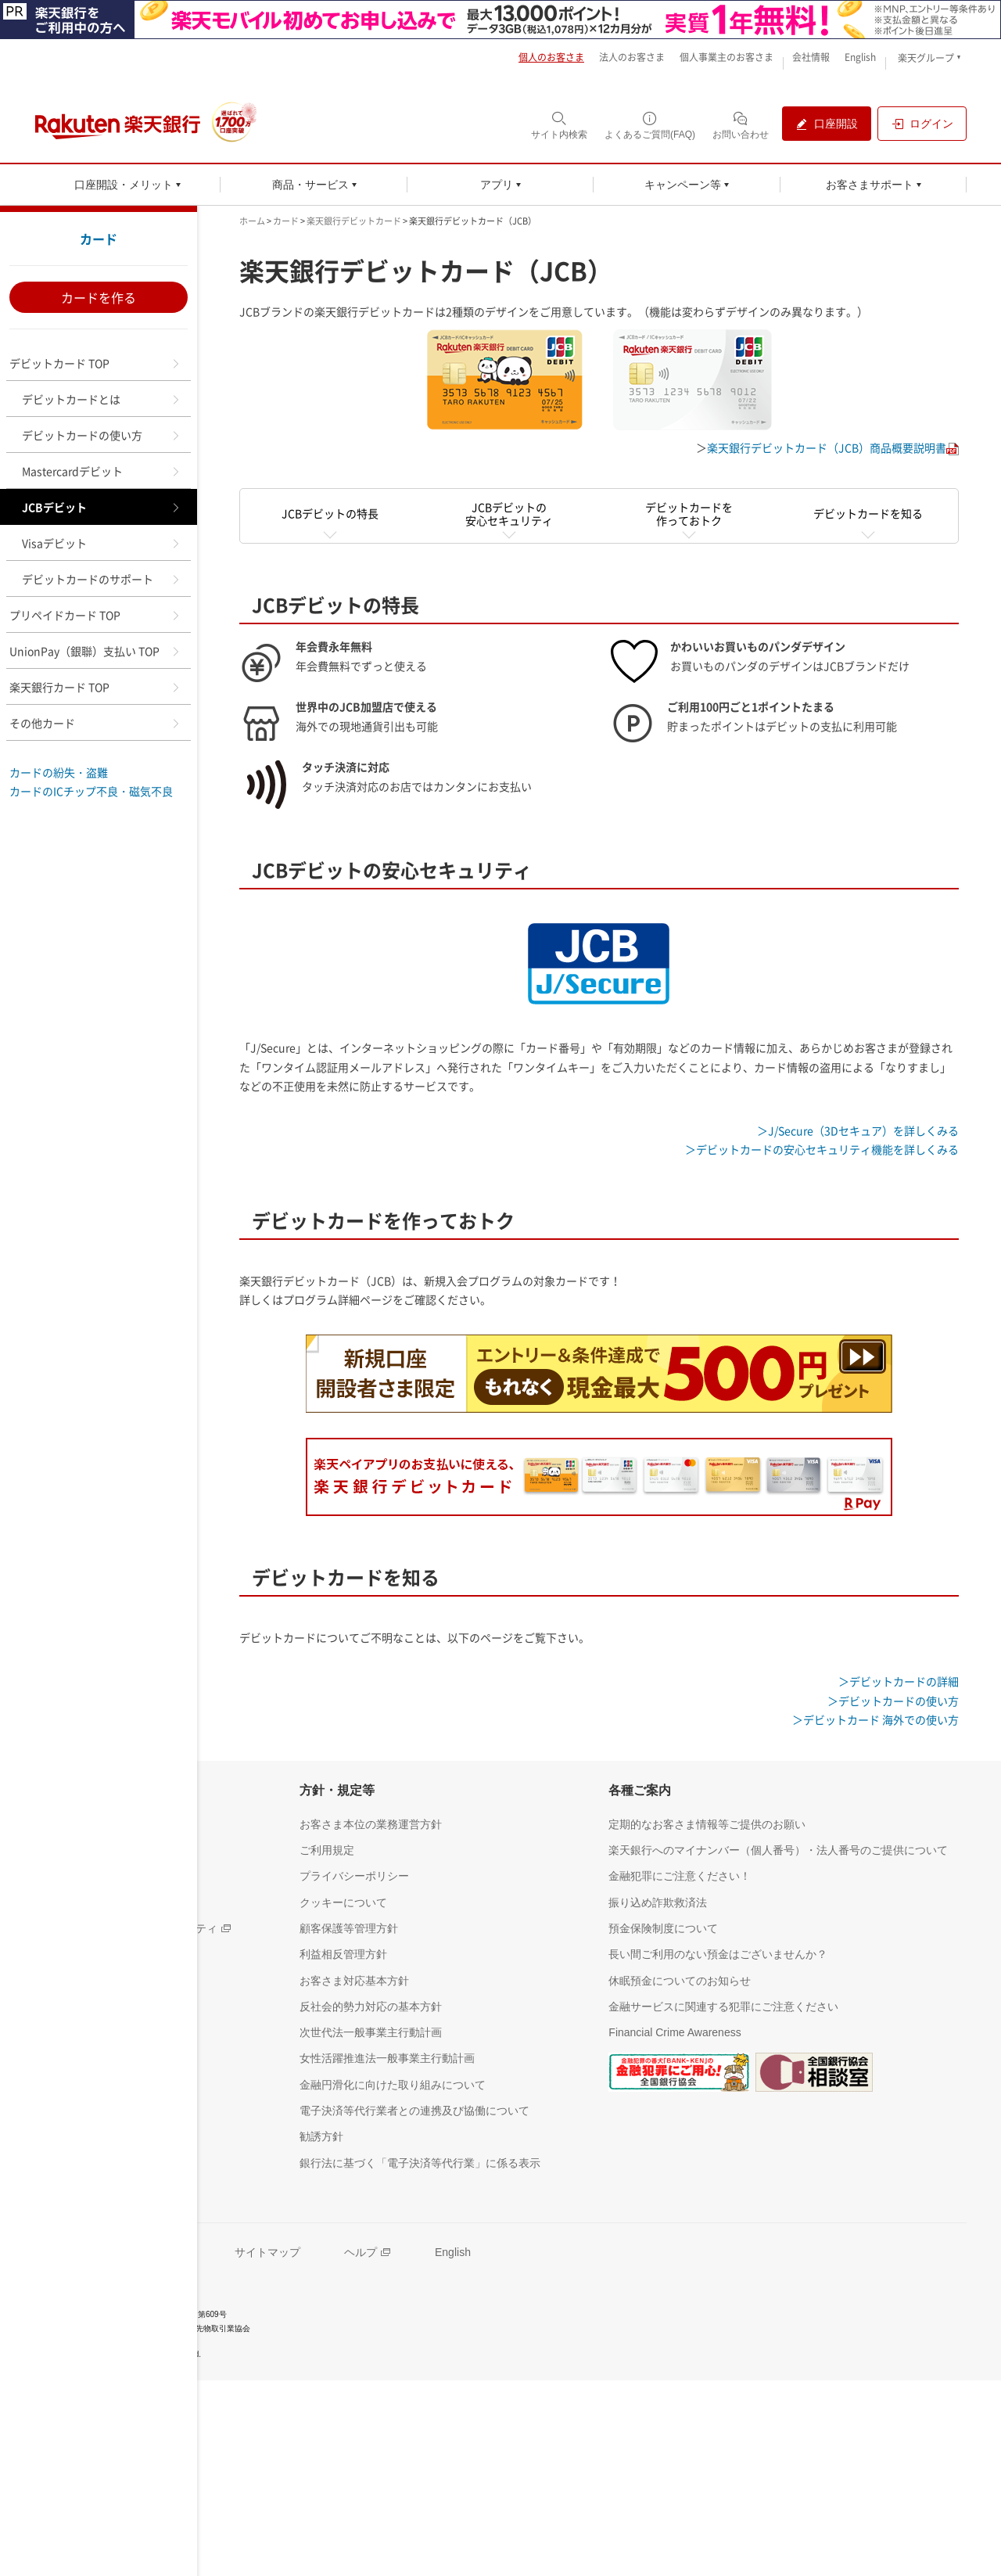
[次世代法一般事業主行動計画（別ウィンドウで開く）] (370, 2032)
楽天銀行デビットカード (354, 221)
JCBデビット (101, 507)
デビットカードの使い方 (101, 435)
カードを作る (98, 297)
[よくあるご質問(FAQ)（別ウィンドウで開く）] (649, 124)
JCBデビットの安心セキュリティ (509, 513)
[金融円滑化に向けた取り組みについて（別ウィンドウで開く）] (392, 2084)
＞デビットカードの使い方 (893, 1700)
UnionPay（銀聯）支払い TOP (95, 651)
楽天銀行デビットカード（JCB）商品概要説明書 (826, 447)
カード (98, 238)
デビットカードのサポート (101, 579)
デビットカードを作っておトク (689, 513)
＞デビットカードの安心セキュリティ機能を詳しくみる (822, 1149)
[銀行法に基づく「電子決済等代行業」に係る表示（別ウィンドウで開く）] (420, 2162)
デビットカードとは (101, 399)
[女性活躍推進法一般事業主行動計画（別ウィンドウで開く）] (387, 2058)
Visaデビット (101, 543)
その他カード (95, 723)
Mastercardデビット (101, 471)
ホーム (252, 221)
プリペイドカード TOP (95, 615)
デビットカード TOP (95, 363)
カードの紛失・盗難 (58, 772)
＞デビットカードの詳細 (898, 1681)
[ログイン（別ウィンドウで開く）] (922, 123)
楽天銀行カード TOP (95, 687)
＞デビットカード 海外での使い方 (875, 1719)
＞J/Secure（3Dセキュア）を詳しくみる (858, 1130)
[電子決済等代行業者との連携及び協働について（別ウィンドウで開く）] (414, 2110)
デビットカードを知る (868, 513)
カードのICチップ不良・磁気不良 (91, 791)
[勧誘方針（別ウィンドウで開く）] (321, 2136)
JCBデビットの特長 (330, 513)
